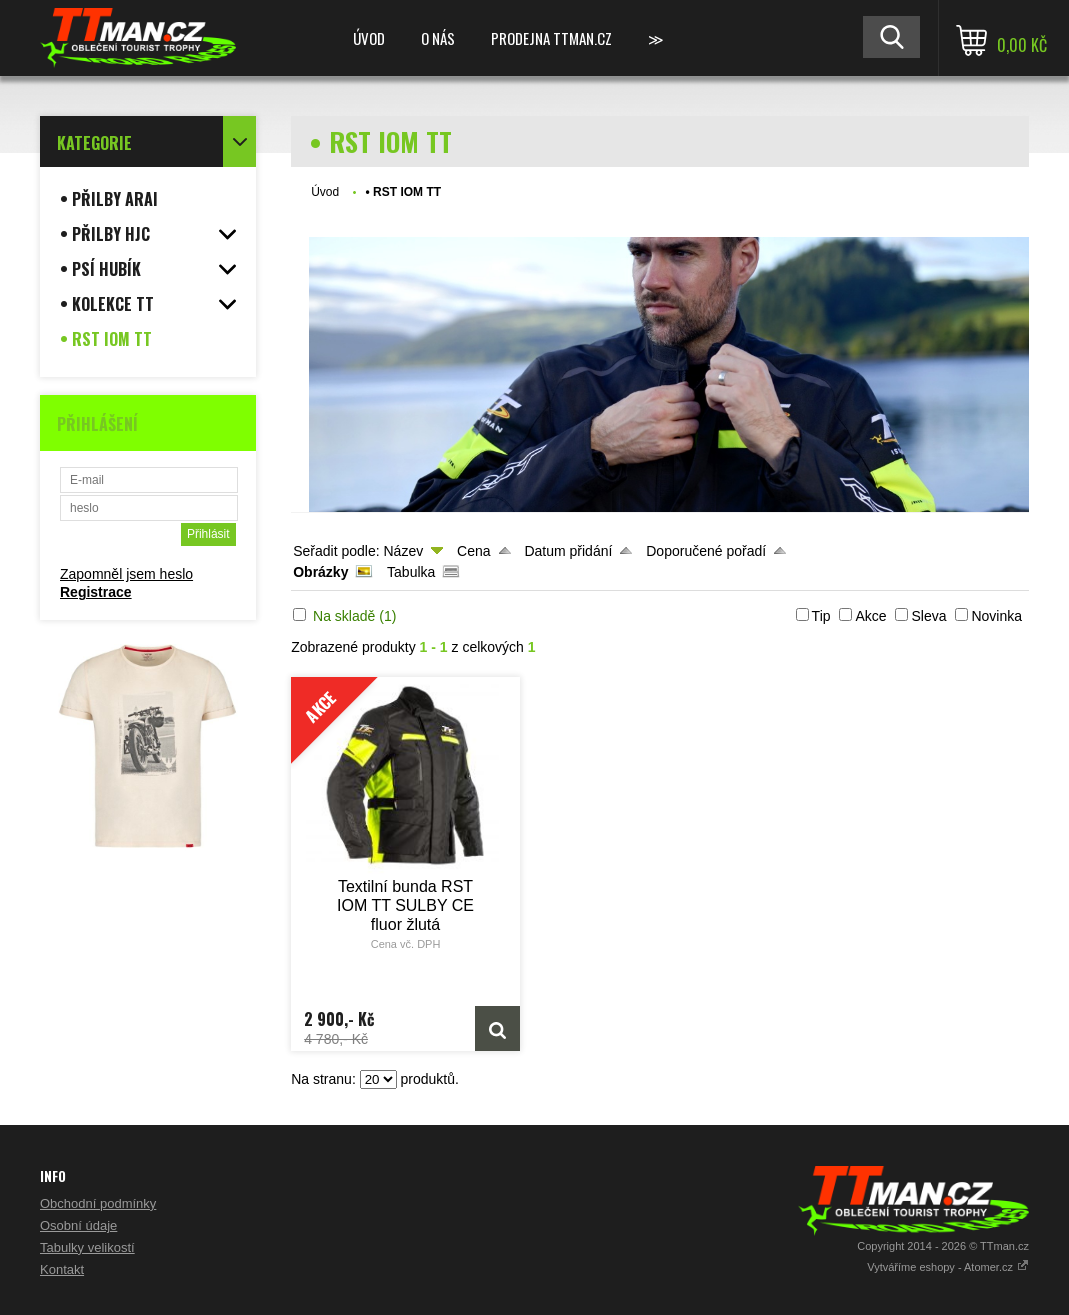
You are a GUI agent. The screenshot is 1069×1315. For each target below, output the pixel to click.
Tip (821, 616)
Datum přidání (568, 551)
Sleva (928, 616)
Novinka (996, 616)
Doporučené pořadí (706, 551)
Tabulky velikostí (87, 1247)
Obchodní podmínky (98, 1203)
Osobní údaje (78, 1225)
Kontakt (62, 1269)
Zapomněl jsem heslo (126, 574)
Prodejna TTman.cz (551, 38)
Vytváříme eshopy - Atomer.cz (948, 1267)
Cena (473, 551)
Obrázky (320, 572)
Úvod (369, 38)
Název (403, 551)
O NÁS (438, 38)
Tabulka (411, 572)
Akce (870, 616)
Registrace (96, 592)
